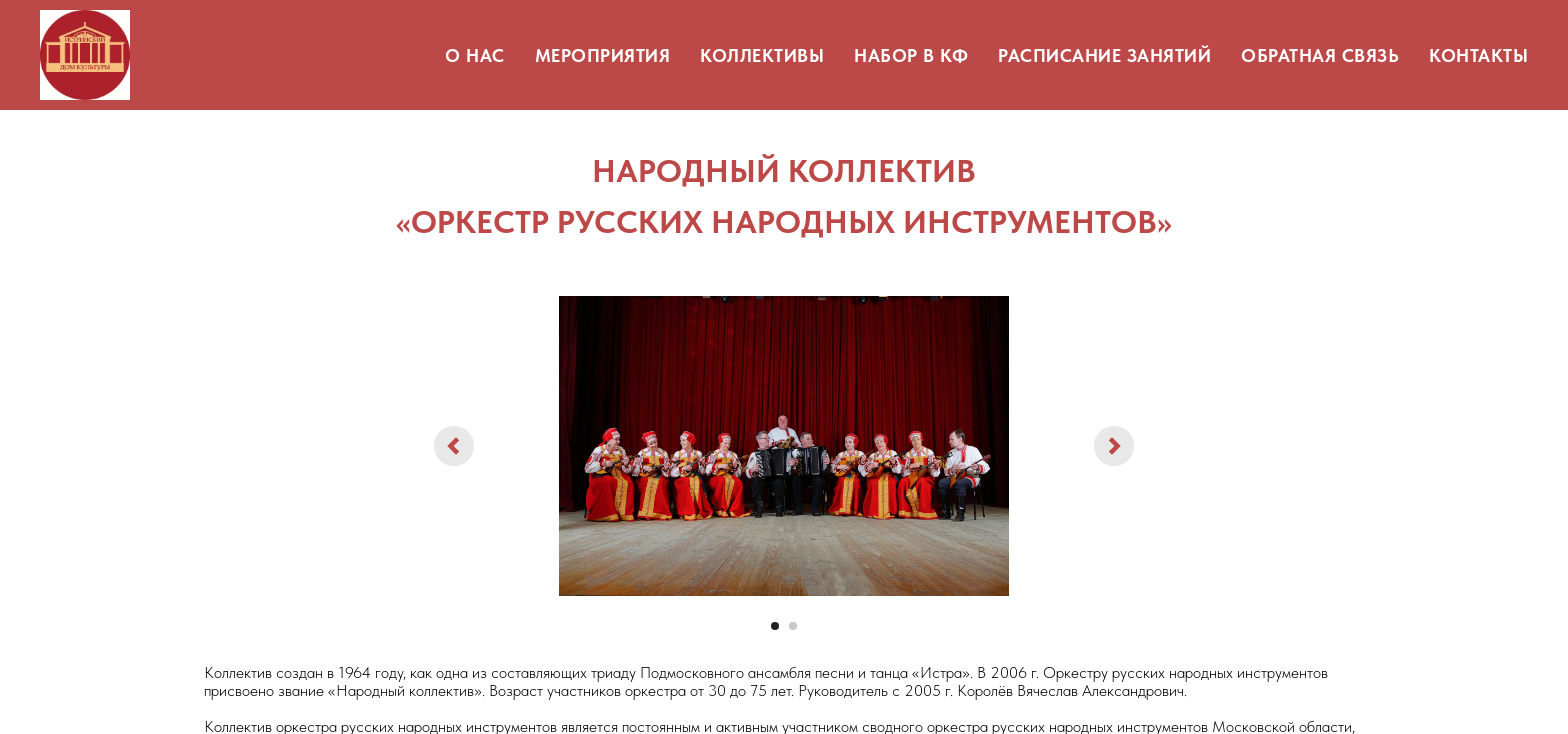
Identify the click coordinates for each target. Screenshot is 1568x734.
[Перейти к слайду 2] (793, 626)
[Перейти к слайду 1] (775, 626)
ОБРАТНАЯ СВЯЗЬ (1320, 55)
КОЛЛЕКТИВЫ (762, 55)
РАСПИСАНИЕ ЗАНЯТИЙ (1104, 55)
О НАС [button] (475, 55)
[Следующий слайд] (1114, 446)
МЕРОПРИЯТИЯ (603, 55)
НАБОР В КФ (911, 55)
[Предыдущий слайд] (454, 446)
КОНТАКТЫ (1478, 55)
